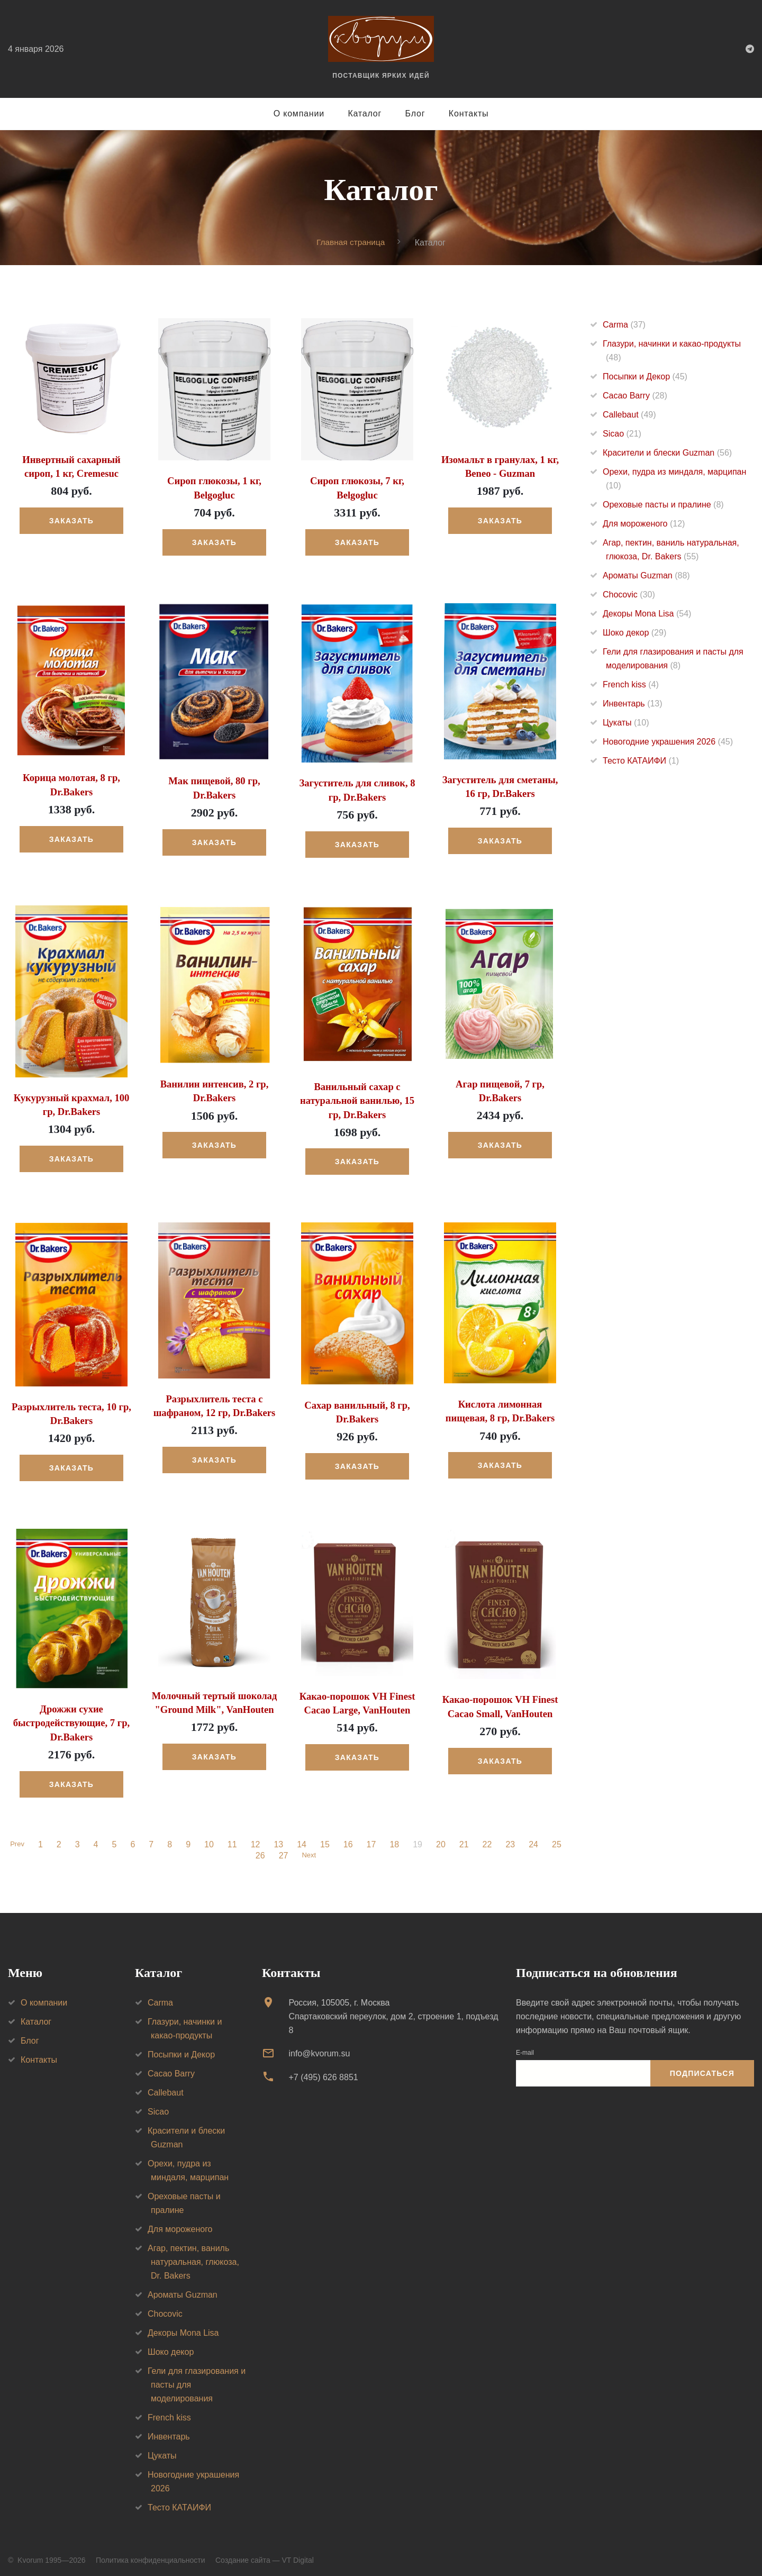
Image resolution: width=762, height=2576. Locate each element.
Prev (17, 1838)
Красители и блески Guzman (667, 452)
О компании (299, 113)
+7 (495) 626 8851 (323, 2070)
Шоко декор (634, 632)
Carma (624, 324)
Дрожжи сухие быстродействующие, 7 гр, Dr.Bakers (71, 1717)
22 (489, 1838)
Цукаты (626, 722)
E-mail (525, 2046)
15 (326, 1838)
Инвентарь (633, 703)
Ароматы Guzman (646, 575)
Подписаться (702, 2067)
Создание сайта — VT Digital (264, 2554)
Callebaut (629, 414)
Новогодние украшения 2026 (668, 741)
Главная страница (350, 242)
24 (535, 1838)
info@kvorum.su (319, 2047)
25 (558, 1838)
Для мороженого (644, 523)
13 (280, 1838)
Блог (415, 113)
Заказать (71, 519)
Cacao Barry (635, 395)
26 (259, 1849)
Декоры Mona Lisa (647, 613)
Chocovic (629, 594)
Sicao (622, 433)
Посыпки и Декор (645, 376)
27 (282, 1849)
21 (465, 1838)
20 (442, 1838)
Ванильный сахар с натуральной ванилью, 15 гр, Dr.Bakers (357, 1098)
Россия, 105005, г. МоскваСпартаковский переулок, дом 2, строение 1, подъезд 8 (393, 2010)
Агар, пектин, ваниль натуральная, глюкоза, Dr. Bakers (193, 2255)
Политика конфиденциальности (150, 2554)
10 (210, 1838)
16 (350, 1838)
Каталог (365, 113)
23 (512, 1838)
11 (234, 1838)
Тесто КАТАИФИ (641, 760)
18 (396, 1838)
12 (257, 1838)
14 (303, 1838)
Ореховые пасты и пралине (663, 504)
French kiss (631, 684)
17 (373, 1838)
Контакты (469, 113)
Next (309, 1849)
